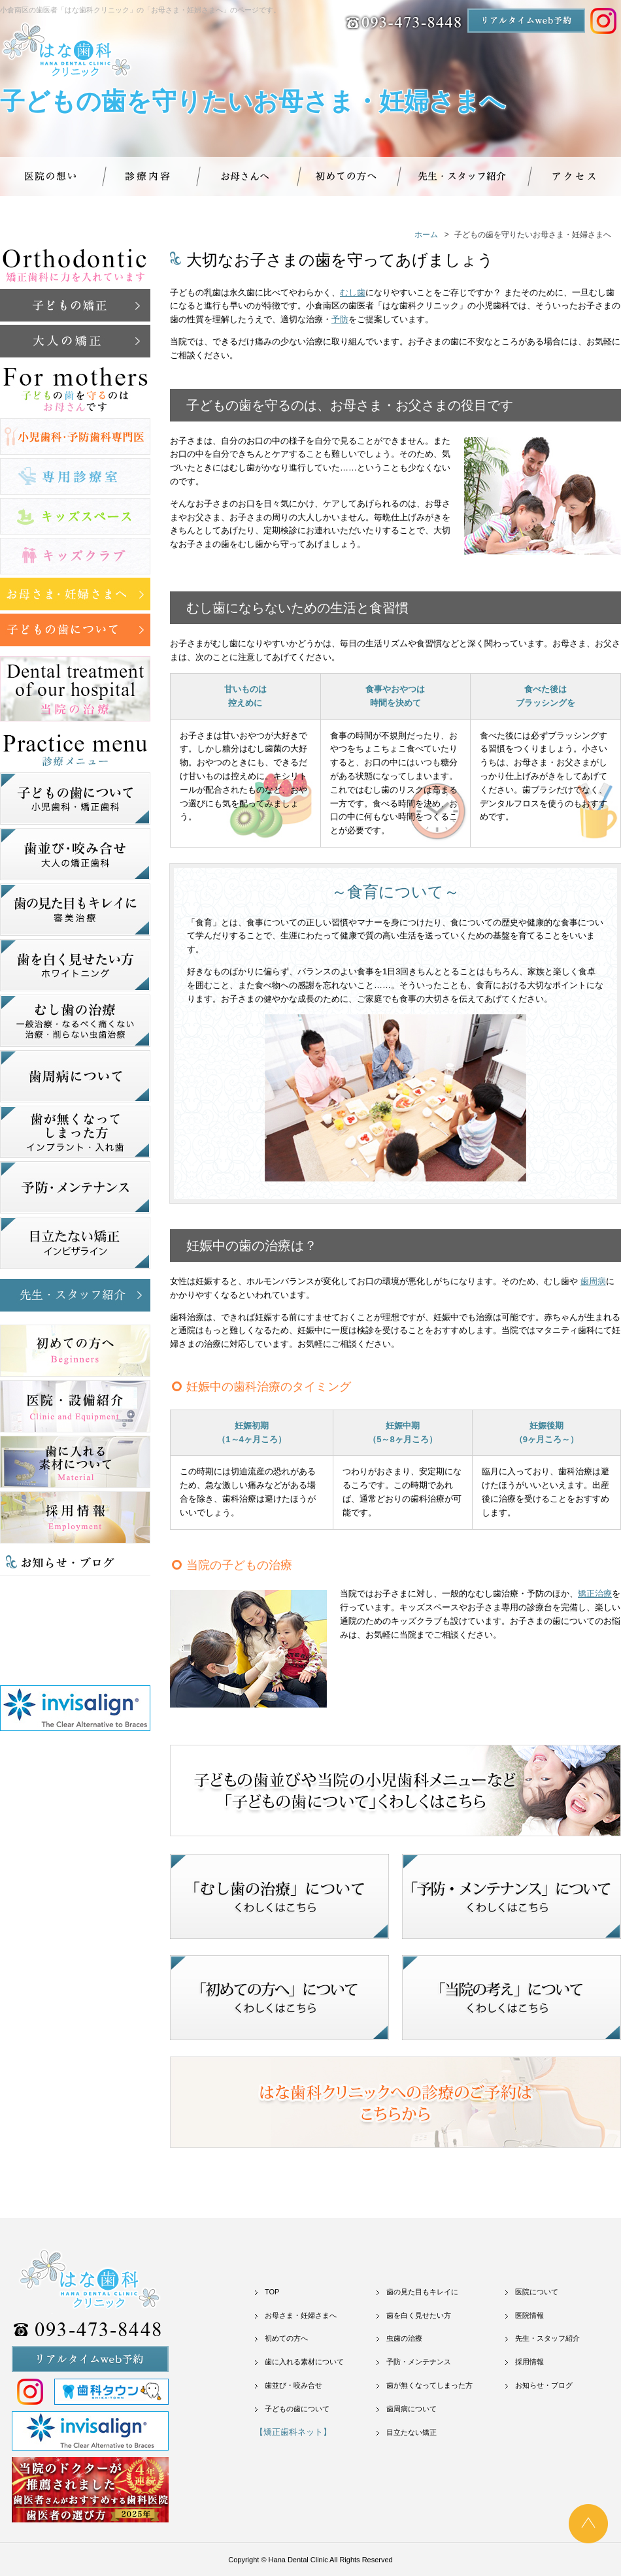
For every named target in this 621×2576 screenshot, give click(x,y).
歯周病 (593, 1281)
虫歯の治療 (404, 2338)
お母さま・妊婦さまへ (301, 2315)
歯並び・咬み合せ (293, 2385)
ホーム (426, 234)
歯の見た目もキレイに (422, 2292)
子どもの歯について (297, 2409)
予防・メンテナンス (418, 2362)
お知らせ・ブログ (544, 2385)
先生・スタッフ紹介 (547, 2338)
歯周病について (411, 2409)
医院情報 (529, 2315)
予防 (339, 319)
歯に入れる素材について (304, 2362)
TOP (272, 2292)
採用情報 (529, 2362)
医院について (536, 2292)
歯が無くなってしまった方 (429, 2385)
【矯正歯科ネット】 (293, 2432)
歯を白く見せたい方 (418, 2315)
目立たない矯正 (411, 2432)
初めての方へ (286, 2338)
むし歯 (352, 292)
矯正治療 (595, 1593)
